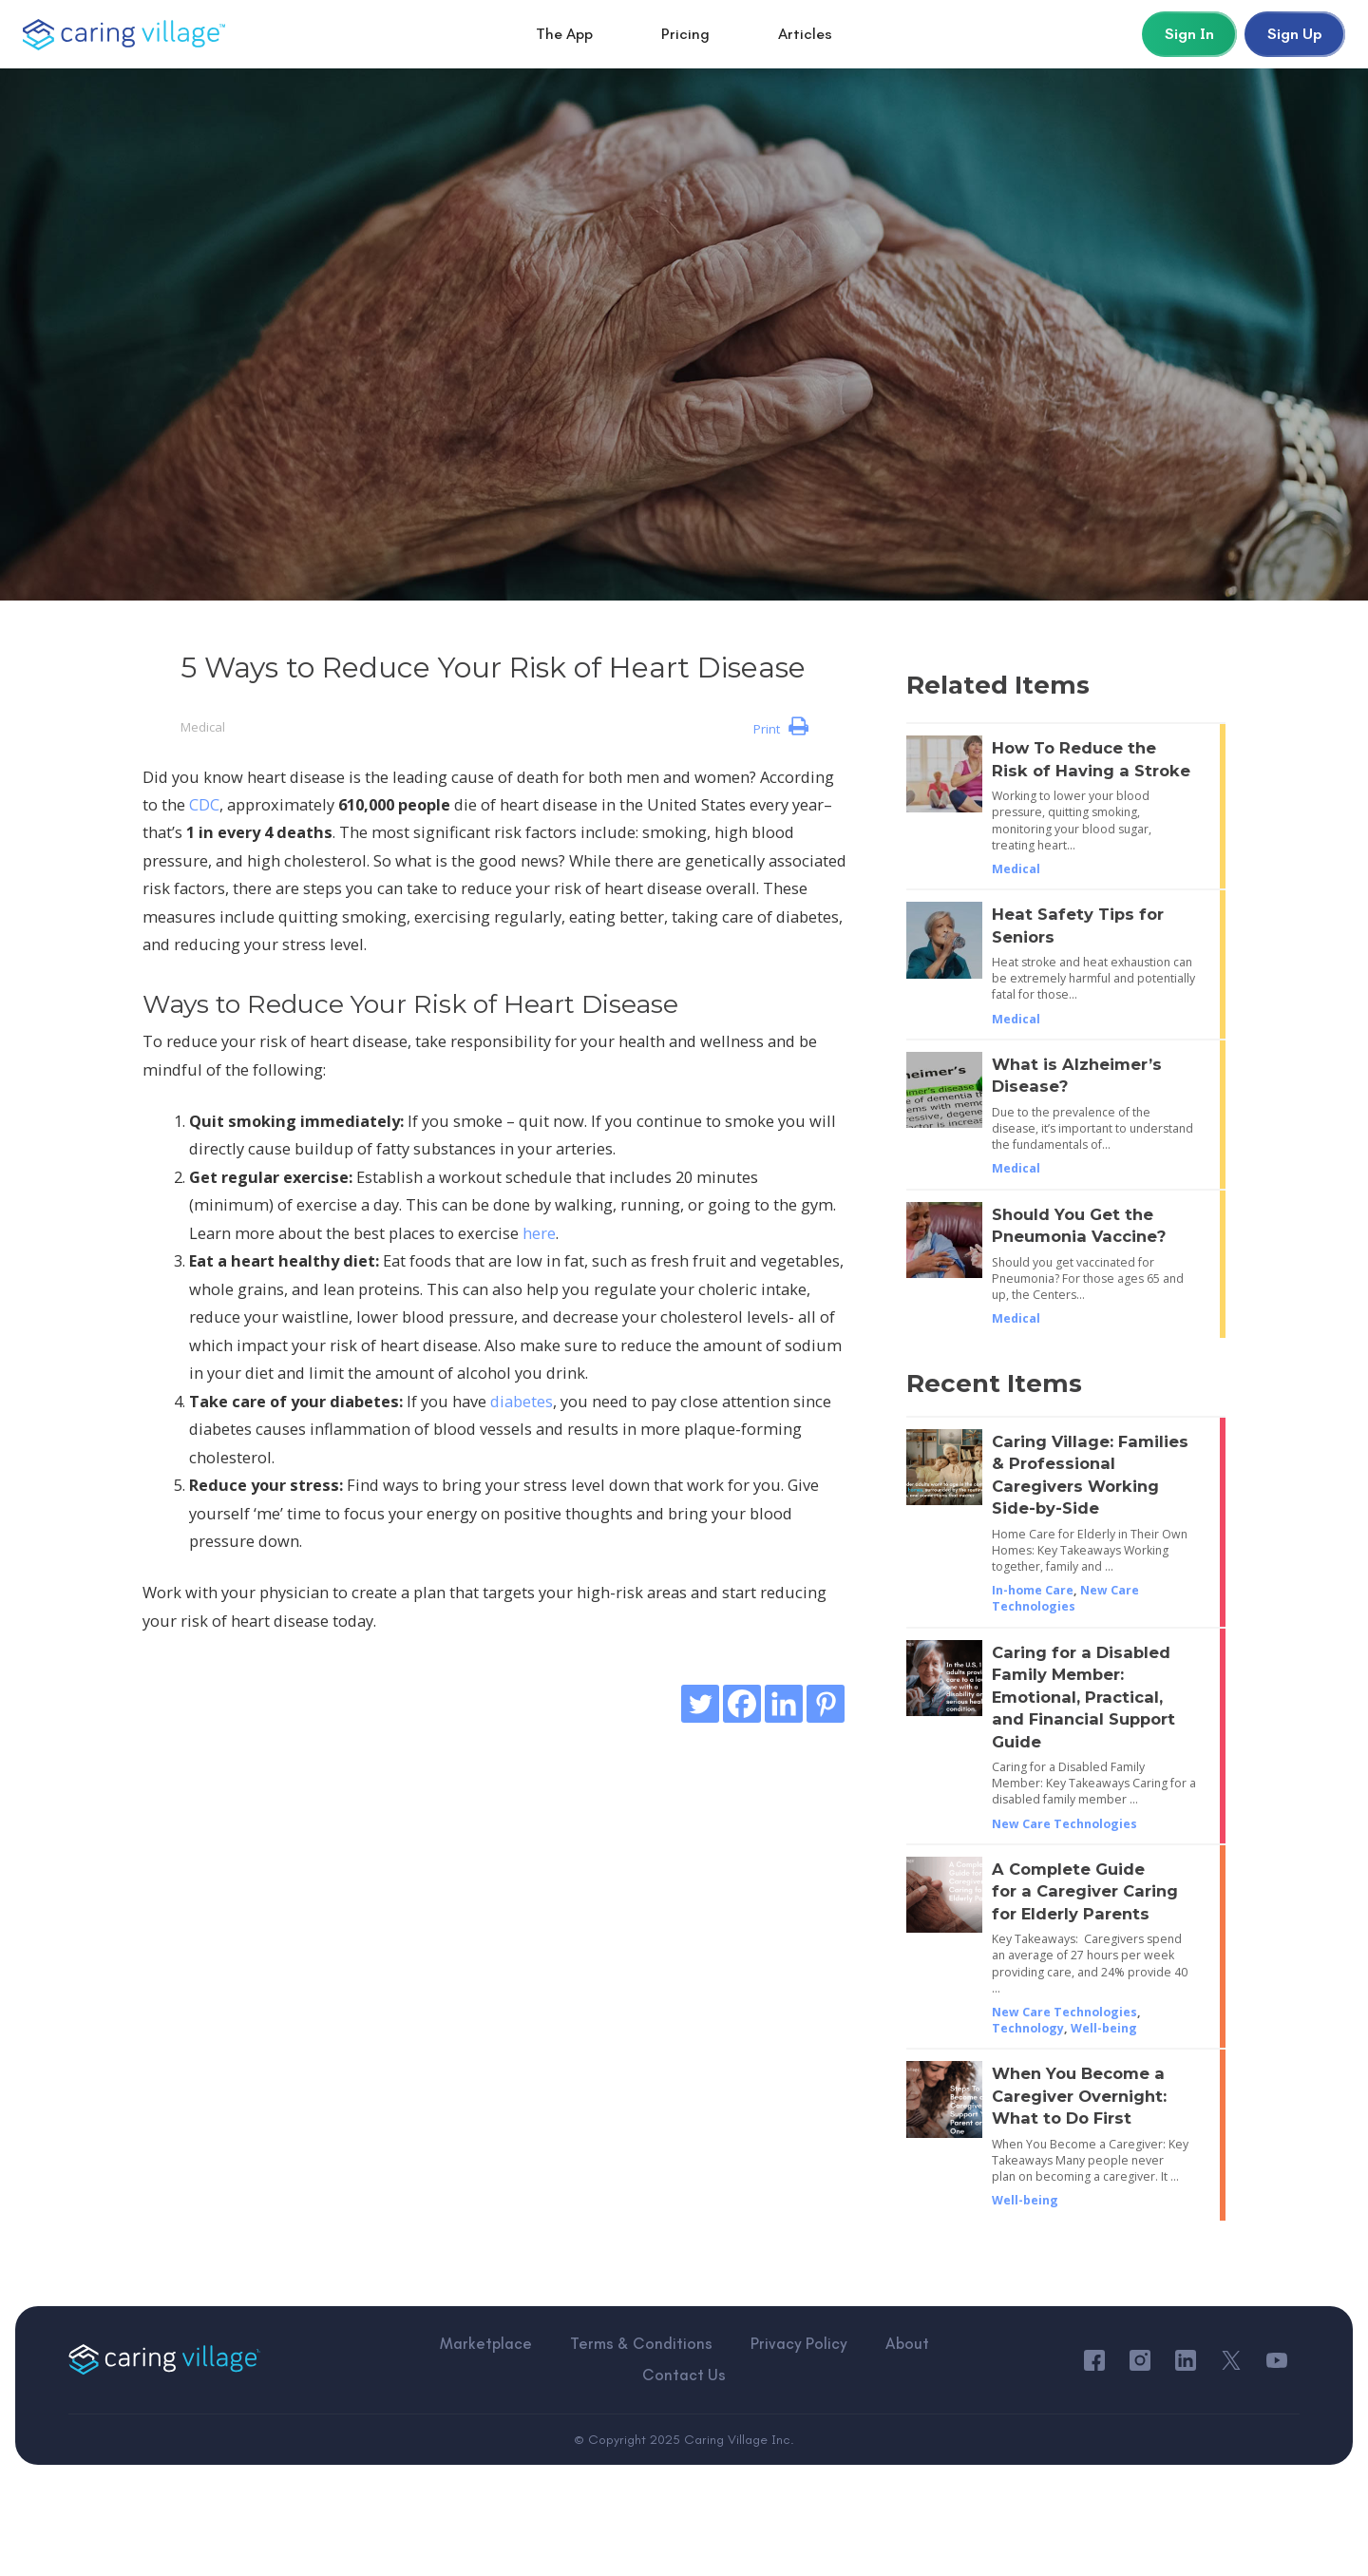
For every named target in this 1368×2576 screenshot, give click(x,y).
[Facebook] (742, 1704)
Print (780, 726)
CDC (204, 804)
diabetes (521, 1401)
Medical (202, 726)
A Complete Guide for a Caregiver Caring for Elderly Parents (1085, 1891)
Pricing (685, 34)
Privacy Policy (735, 2359)
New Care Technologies (1065, 1598)
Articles (805, 34)
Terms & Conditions (581, 2359)
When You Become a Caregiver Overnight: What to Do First (1079, 2096)
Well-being (1104, 2028)
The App (564, 34)
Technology (1028, 2028)
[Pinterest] (826, 1704)
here (539, 1233)
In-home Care (1033, 1590)
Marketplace (431, 2359)
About (842, 2359)
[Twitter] (700, 1704)
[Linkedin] (784, 1704)
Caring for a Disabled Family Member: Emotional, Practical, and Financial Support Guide (1083, 1697)
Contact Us (941, 2359)
